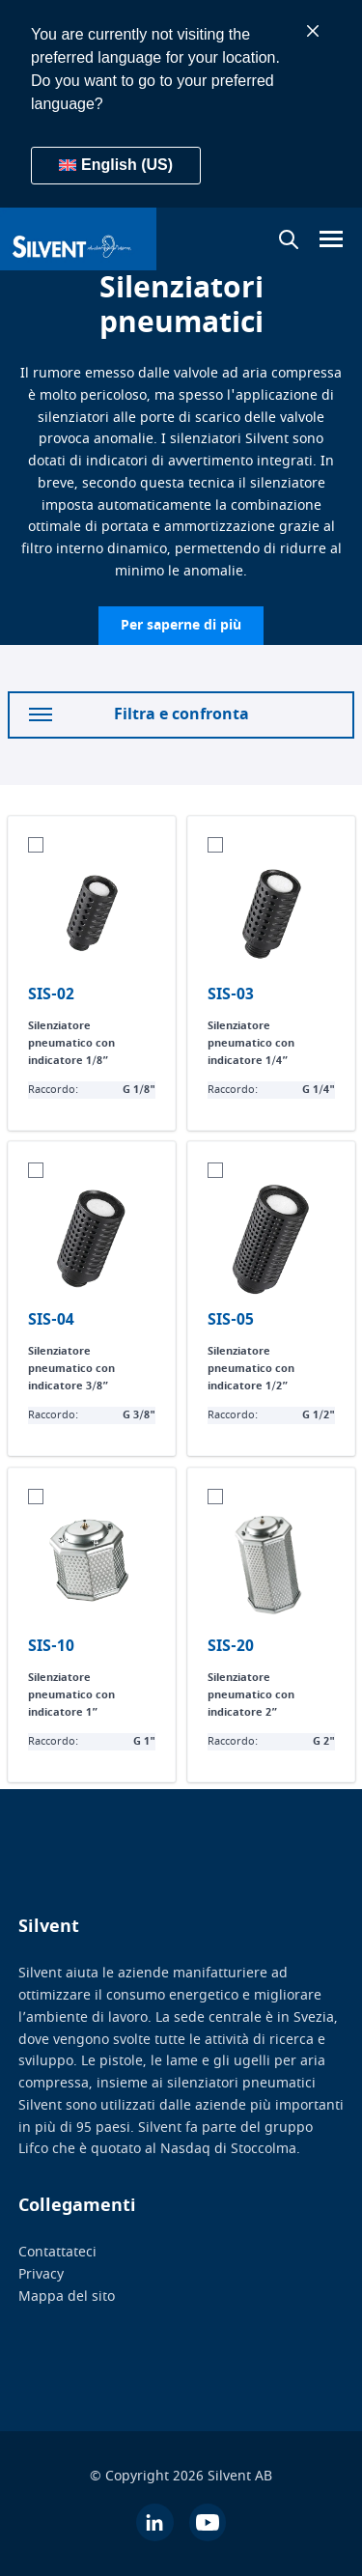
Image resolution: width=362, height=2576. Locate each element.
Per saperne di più (181, 625)
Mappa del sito (66, 2296)
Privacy (41, 2274)
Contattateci (57, 2252)
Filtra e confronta (139, 715)
